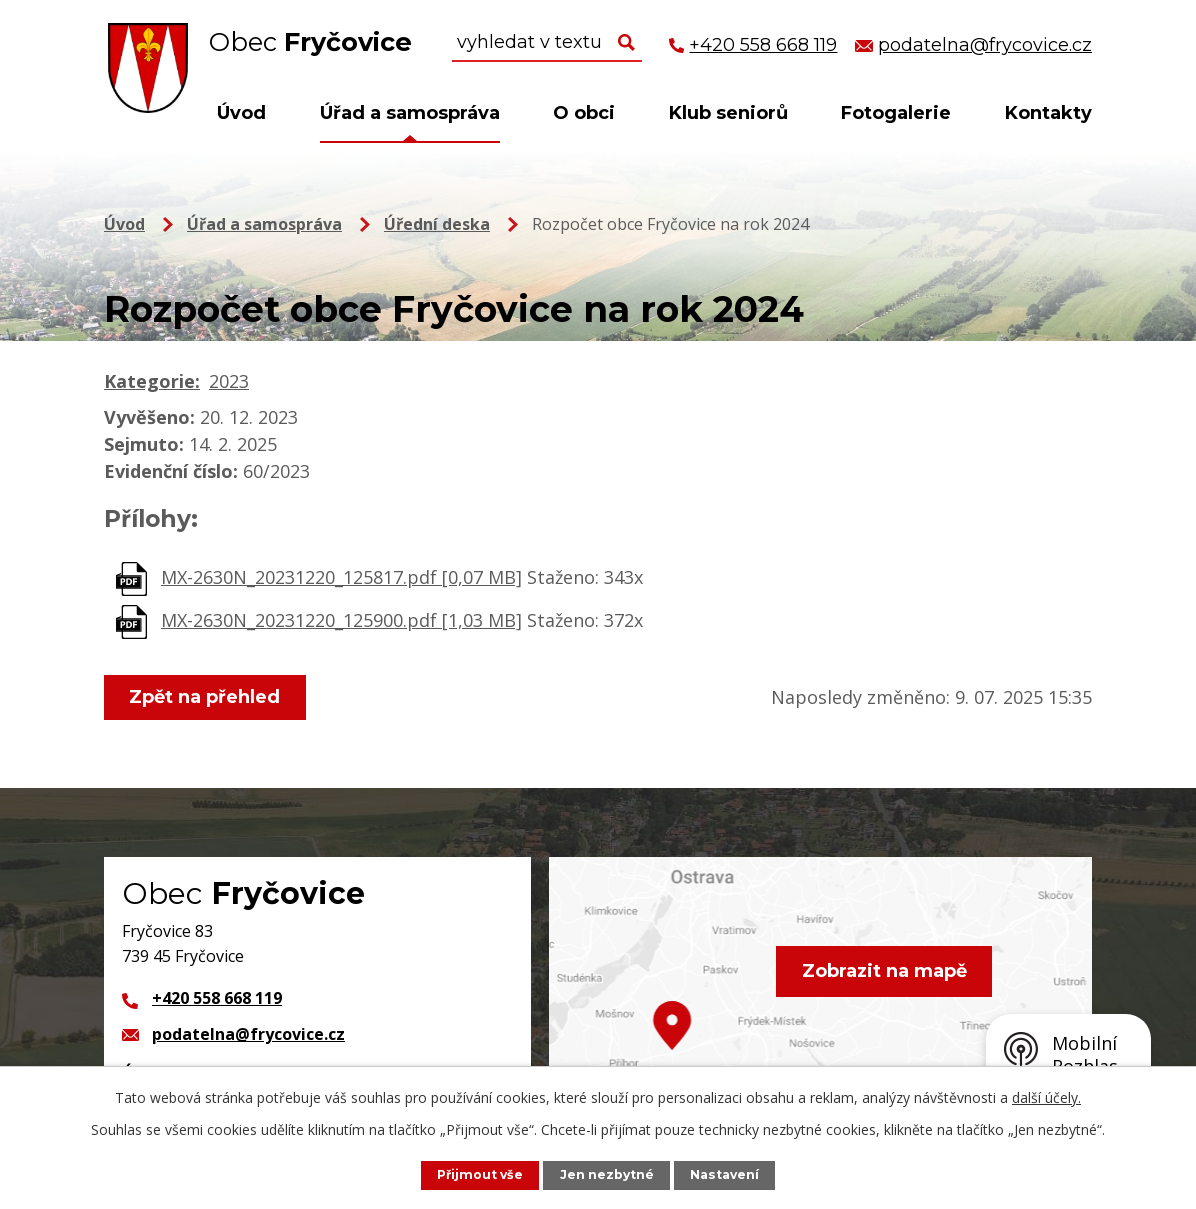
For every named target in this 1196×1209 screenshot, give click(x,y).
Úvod (241, 113)
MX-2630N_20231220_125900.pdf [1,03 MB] (341, 620)
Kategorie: (152, 381)
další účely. (1046, 1097)
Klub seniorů (728, 113)
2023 (229, 381)
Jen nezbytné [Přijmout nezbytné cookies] (608, 1174)
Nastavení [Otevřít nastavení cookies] (727, 1174)
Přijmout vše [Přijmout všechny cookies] (478, 1174)
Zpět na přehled (206, 697)
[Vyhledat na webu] (547, 43)
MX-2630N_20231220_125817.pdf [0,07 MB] (341, 577)
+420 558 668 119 (217, 998)
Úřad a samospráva (410, 113)
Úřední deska (437, 224)
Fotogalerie (896, 113)
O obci (584, 113)
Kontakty (1048, 113)
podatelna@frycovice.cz (248, 1034)
